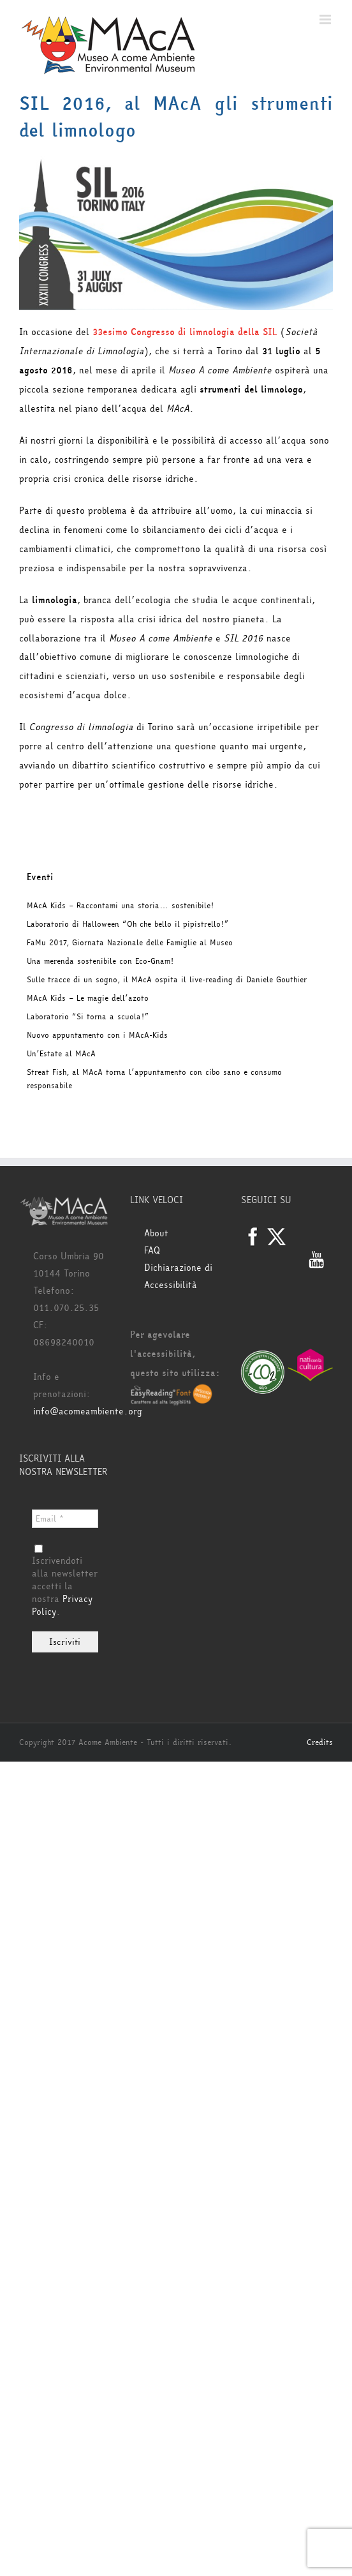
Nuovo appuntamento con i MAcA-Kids (97, 1035)
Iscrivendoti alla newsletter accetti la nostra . (65, 1582)
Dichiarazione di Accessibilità (178, 1276)
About (156, 1233)
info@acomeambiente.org (87, 1411)
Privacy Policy (62, 1605)
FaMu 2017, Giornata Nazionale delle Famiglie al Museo (130, 942)
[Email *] (65, 1518)
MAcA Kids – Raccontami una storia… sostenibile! (120, 905)
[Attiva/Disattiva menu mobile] (326, 19)
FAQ (152, 1250)
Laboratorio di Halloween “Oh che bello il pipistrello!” (127, 924)
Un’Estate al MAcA (61, 1054)
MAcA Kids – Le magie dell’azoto (88, 998)
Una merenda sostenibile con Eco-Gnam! (100, 961)
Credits (320, 1742)
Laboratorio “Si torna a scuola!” (88, 1016)
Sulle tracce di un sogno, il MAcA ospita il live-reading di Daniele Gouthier (167, 979)
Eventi (40, 877)
